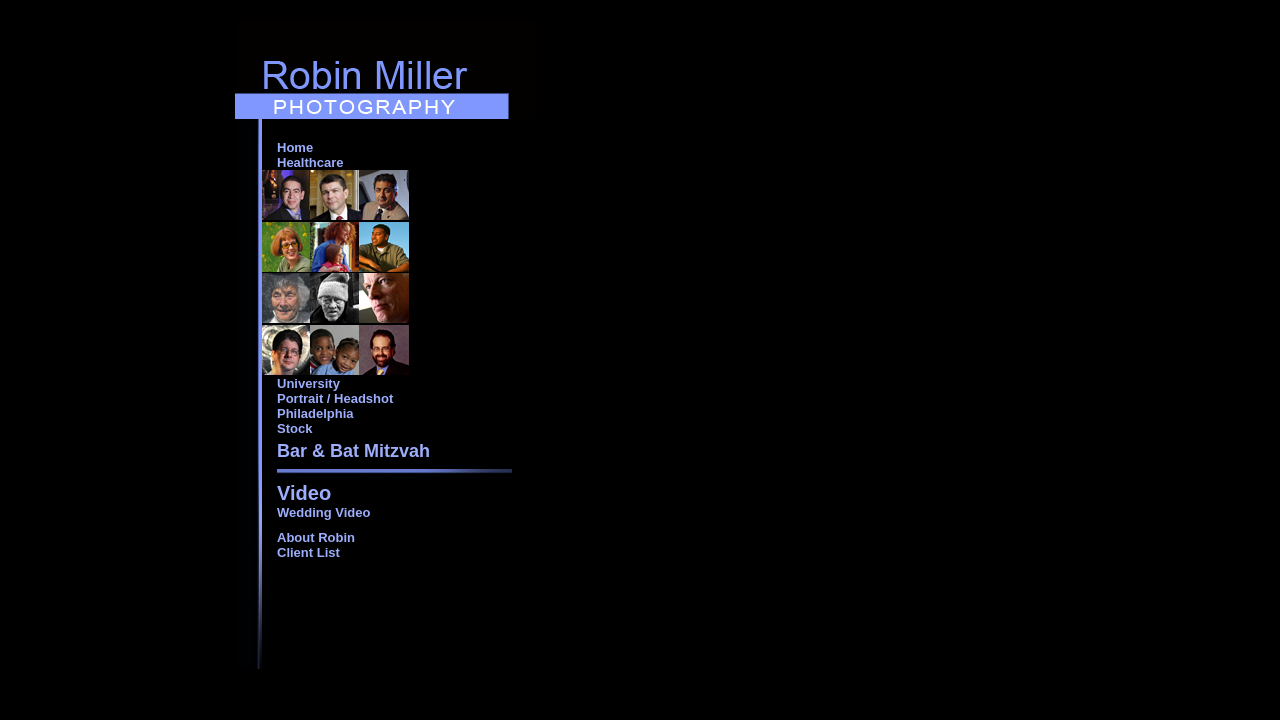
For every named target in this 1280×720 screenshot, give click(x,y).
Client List (308, 552)
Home (295, 147)
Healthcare (310, 162)
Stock (294, 428)
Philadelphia (315, 413)
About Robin (316, 537)
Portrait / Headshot (335, 398)
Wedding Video (323, 512)
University (308, 383)
